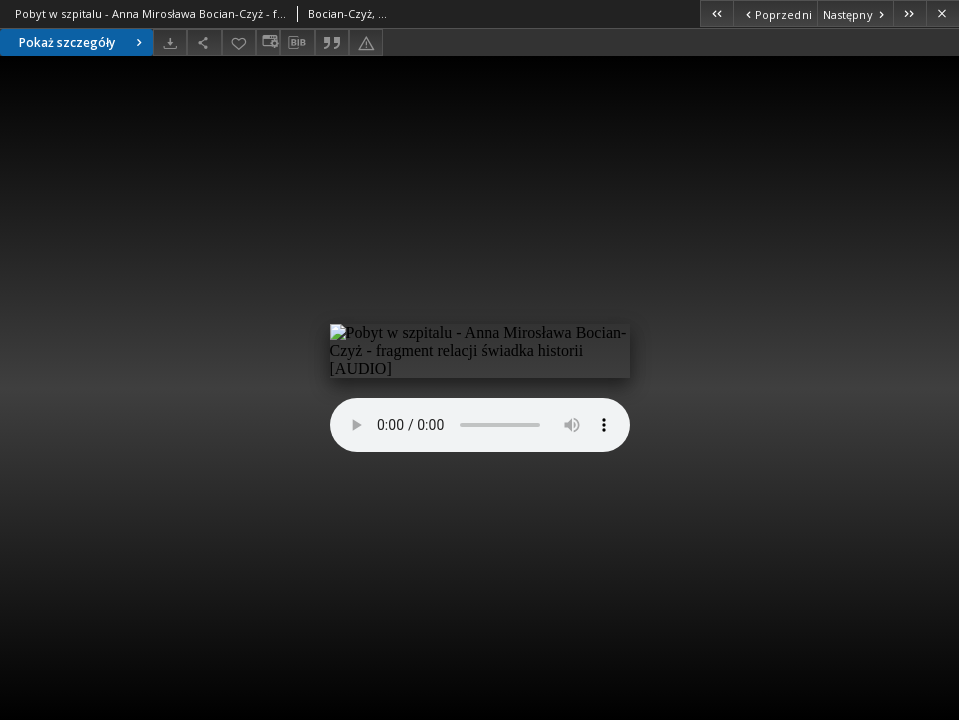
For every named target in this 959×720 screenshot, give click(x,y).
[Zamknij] (942, 13)
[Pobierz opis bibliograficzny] (297, 43)
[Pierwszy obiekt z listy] (716, 13)
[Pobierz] (170, 42)
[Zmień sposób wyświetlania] (268, 42)
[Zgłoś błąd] (366, 42)
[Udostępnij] (204, 42)
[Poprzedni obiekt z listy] (774, 13)
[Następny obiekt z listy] (855, 13)
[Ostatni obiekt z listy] (909, 13)
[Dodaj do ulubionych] (239, 42)
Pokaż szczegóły (83, 42)
